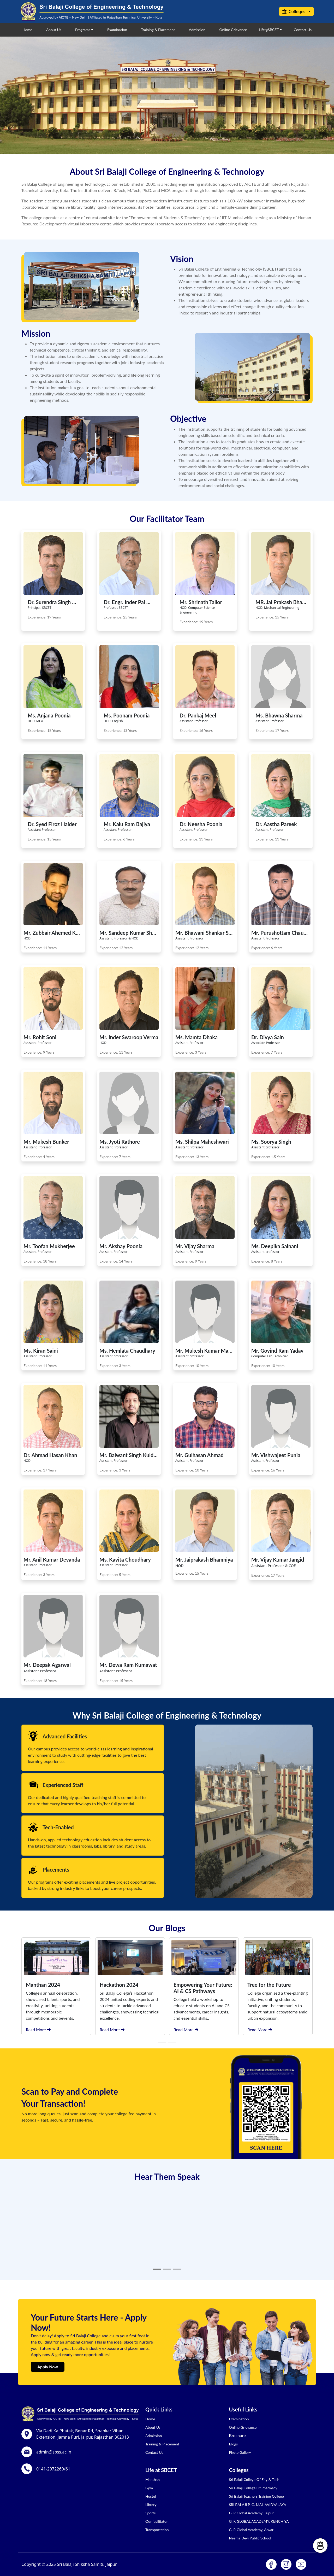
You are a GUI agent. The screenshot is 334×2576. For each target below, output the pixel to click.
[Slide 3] (177, 2269)
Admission (197, 29)
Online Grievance (233, 29)
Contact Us (303, 29)
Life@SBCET (269, 29)
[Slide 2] (167, 2269)
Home (27, 29)
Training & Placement (158, 29)
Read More (38, 2029)
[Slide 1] (157, 2269)
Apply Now (47, 2366)
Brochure (237, 2435)
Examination (117, 29)
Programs (82, 29)
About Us (53, 29)
